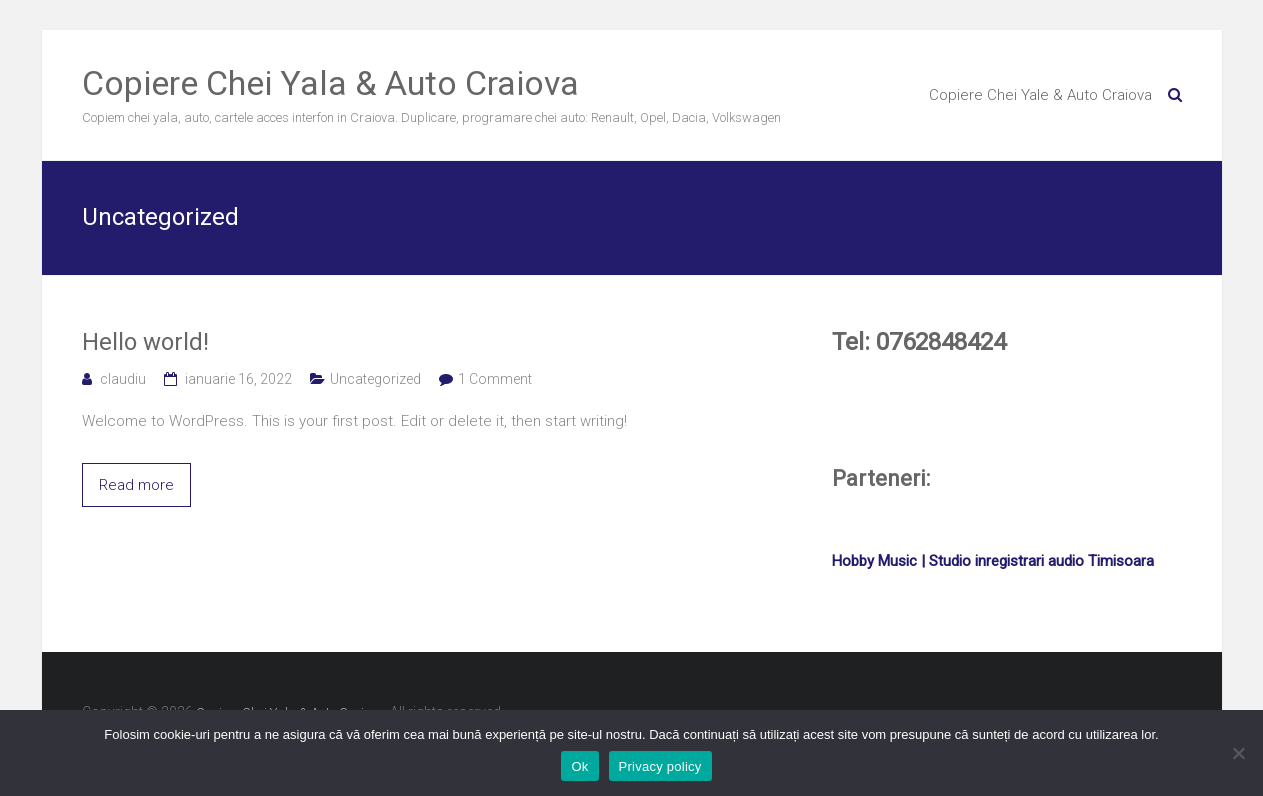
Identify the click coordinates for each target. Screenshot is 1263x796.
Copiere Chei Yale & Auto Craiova (1040, 95)
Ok (579, 766)
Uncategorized (375, 379)
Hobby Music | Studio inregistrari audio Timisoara (993, 561)
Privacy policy (660, 766)
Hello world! (145, 342)
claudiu (123, 379)
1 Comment (495, 379)
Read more (136, 485)
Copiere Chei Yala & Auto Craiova (330, 83)
